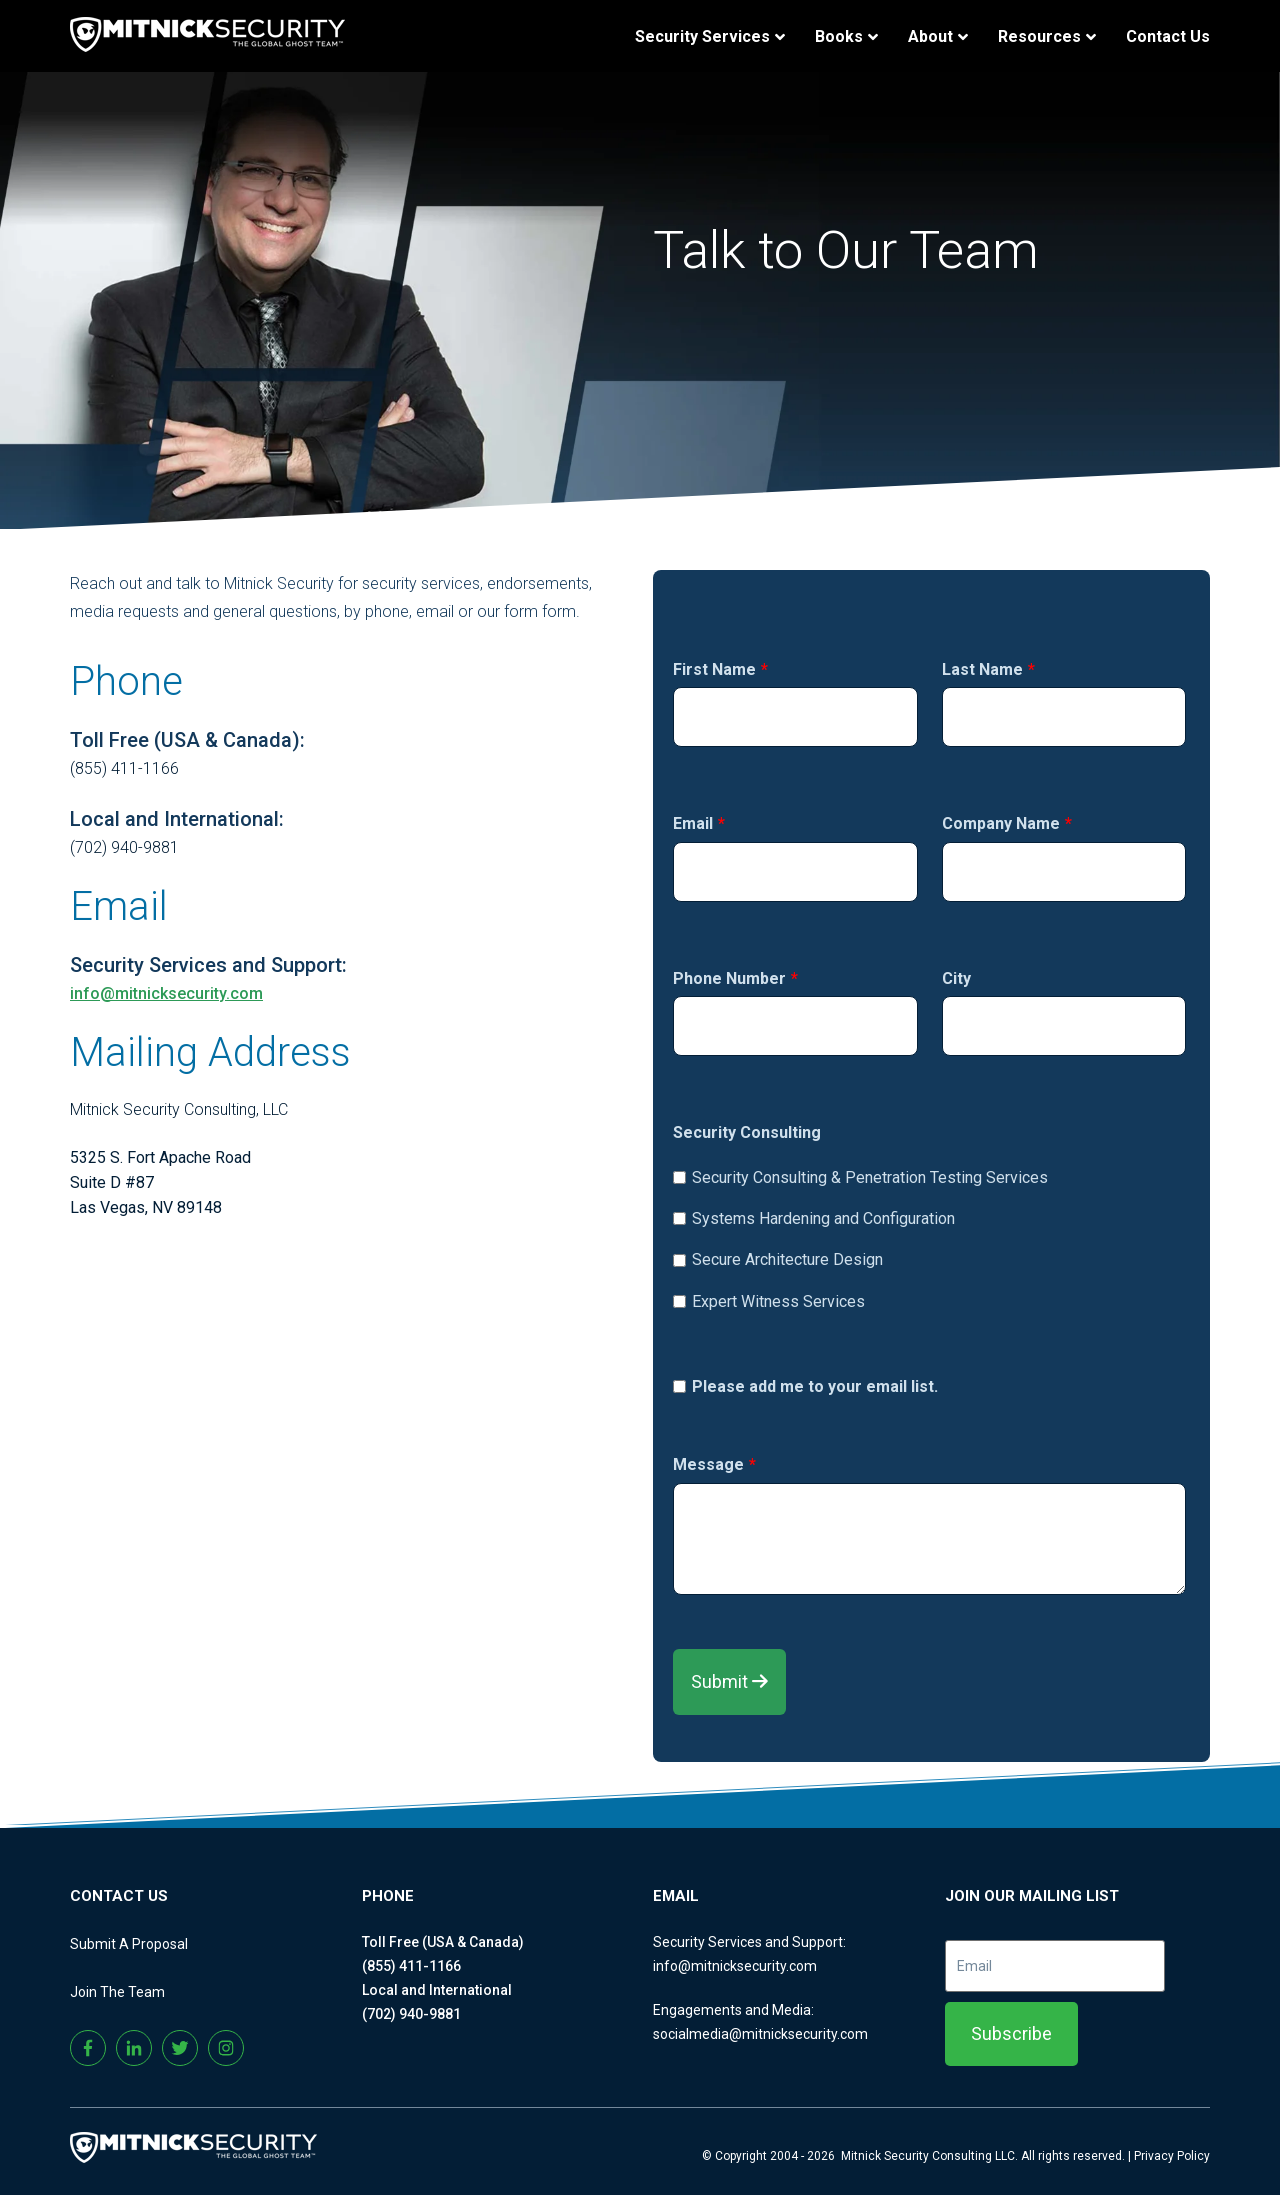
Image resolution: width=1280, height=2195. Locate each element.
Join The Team (117, 1992)
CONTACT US (119, 1896)
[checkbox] (929, 1234)
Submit (729, 1681)
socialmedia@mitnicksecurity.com (760, 2034)
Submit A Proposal (129, 1944)
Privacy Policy (1172, 2156)
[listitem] (348, 1207)
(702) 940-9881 (411, 2014)
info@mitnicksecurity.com (166, 993)
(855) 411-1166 (411, 1966)
